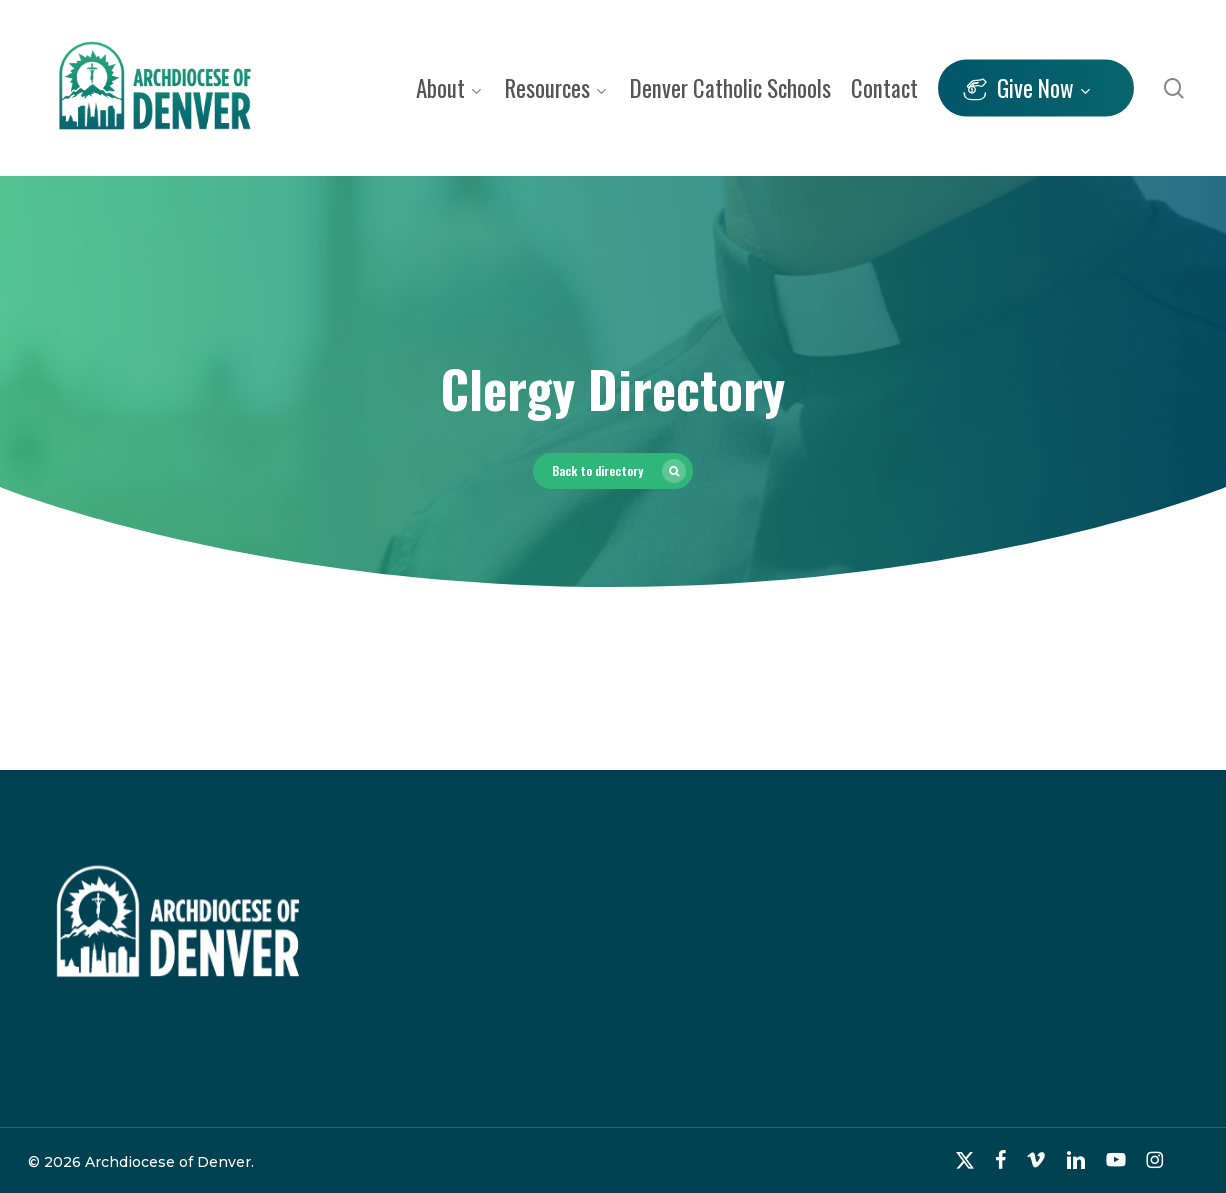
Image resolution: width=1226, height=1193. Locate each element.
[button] (613, 471)
